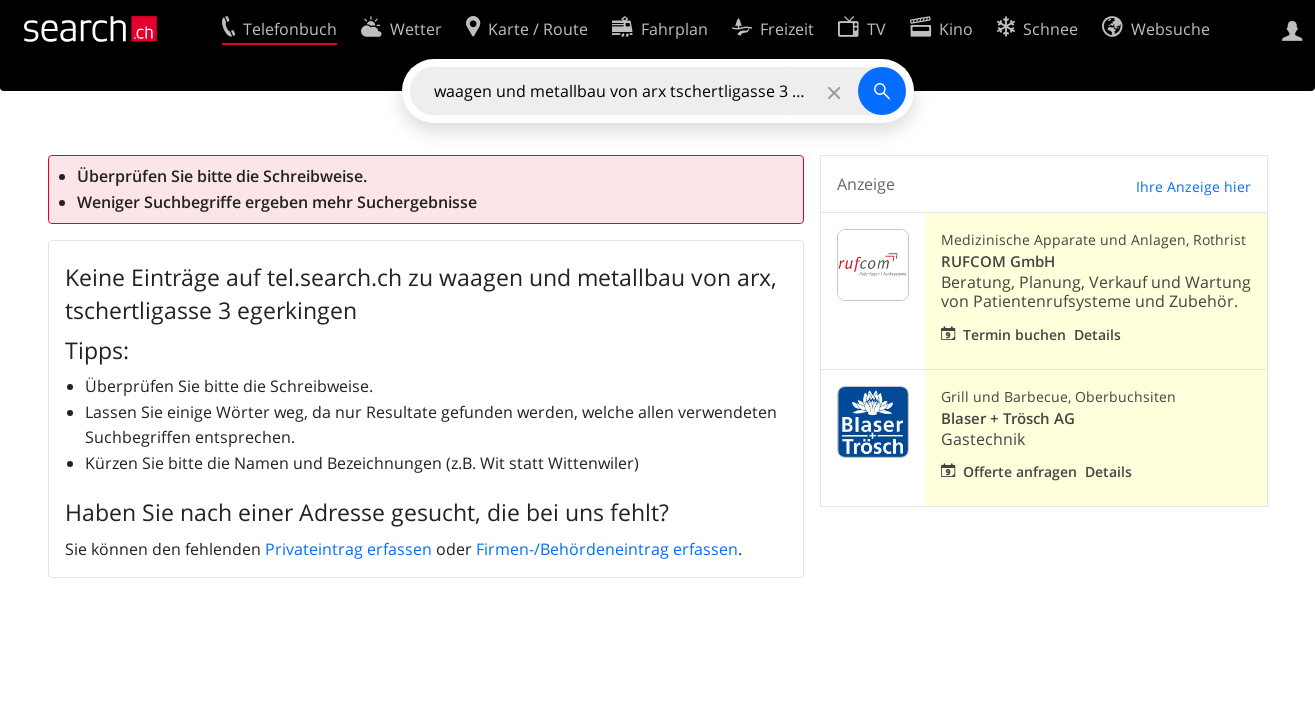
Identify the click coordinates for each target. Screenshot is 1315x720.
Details (1097, 334)
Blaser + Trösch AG (1008, 418)
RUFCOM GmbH (998, 261)
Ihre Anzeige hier (1193, 186)
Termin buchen (1014, 334)
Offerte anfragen (1020, 471)
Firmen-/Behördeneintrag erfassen (607, 549)
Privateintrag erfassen (348, 549)
